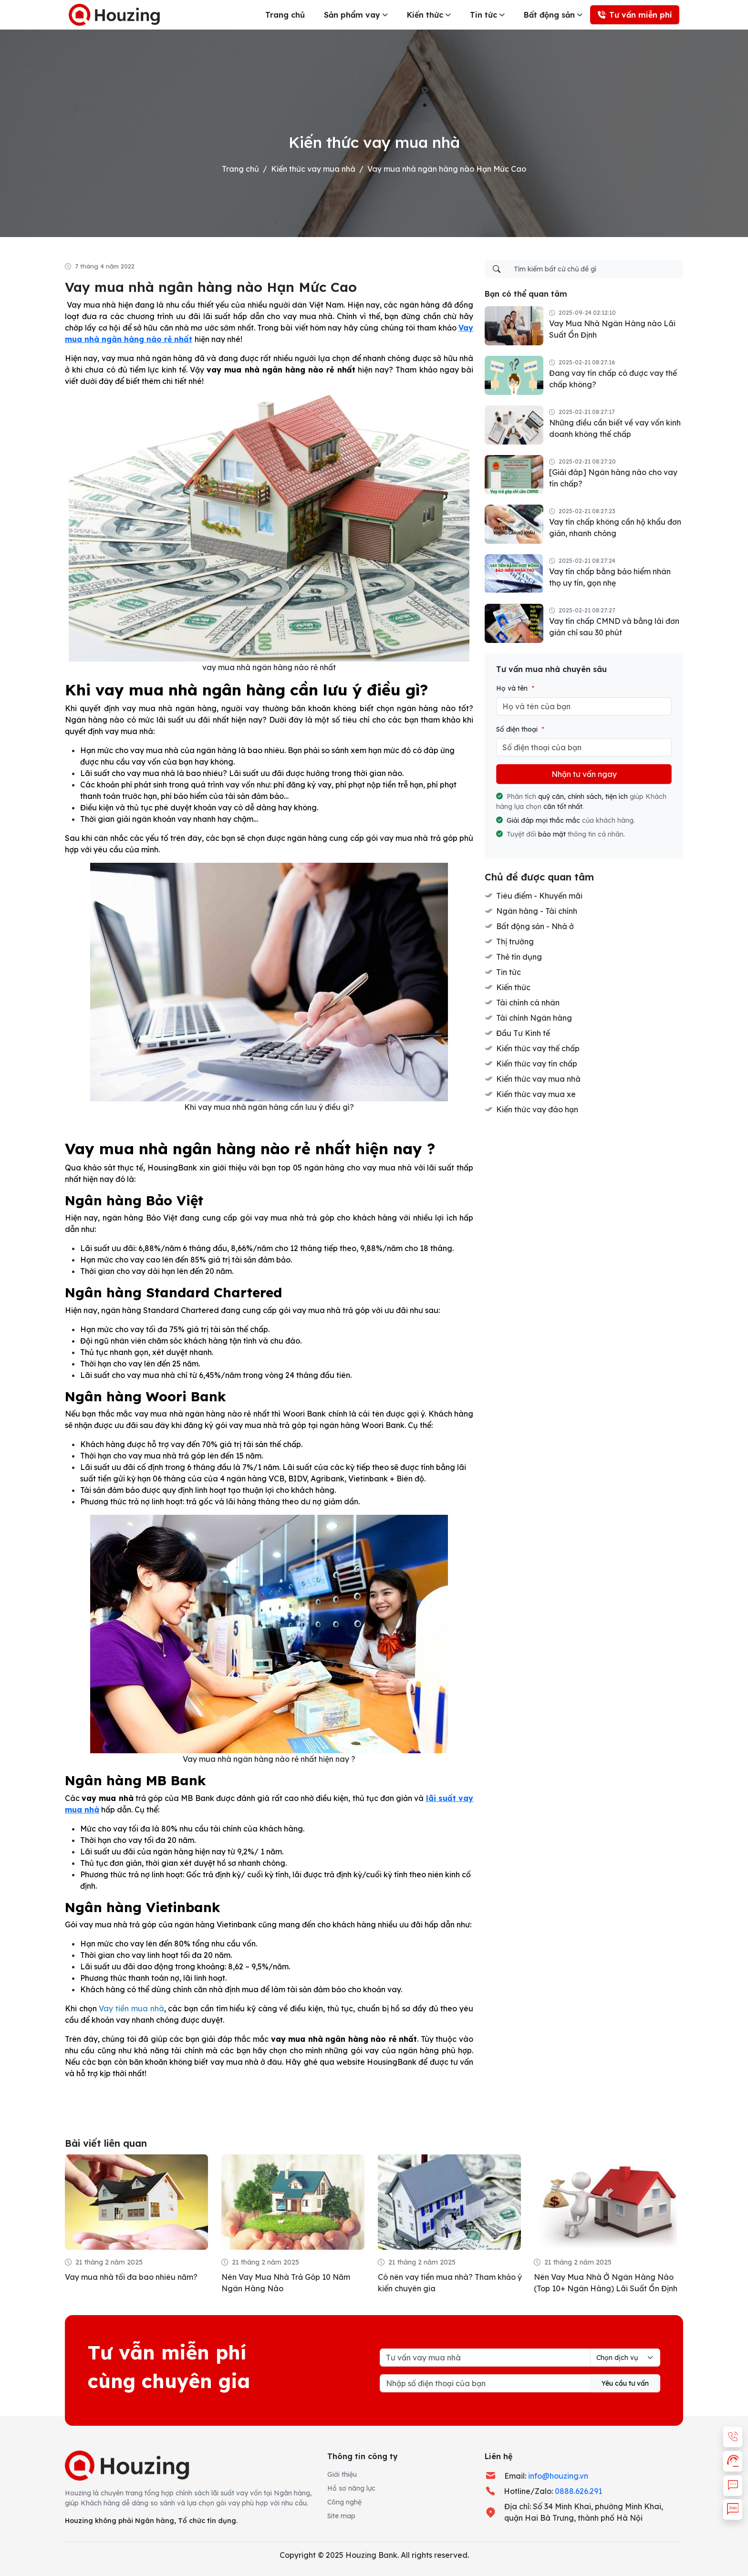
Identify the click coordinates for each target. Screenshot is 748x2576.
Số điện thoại (520, 729)
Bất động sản (549, 15)
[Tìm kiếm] (497, 269)
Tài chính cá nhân (528, 1002)
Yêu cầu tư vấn (625, 2383)
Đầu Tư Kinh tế (523, 1033)
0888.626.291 (578, 2491)
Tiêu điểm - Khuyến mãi (539, 895)
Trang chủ (285, 15)
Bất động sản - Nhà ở (535, 926)
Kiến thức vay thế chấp (538, 1048)
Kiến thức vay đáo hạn (537, 1109)
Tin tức (483, 15)
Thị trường (515, 941)
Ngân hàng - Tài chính (536, 911)
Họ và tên (515, 688)
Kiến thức (425, 15)
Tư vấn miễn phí (635, 15)
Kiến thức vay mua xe (536, 1094)
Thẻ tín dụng (519, 957)
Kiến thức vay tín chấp (536, 1063)
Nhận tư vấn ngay (584, 774)
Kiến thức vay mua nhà (313, 169)
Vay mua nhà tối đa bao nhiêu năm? (131, 2277)
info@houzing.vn (558, 2476)
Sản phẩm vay (352, 15)
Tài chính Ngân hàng (534, 1018)
